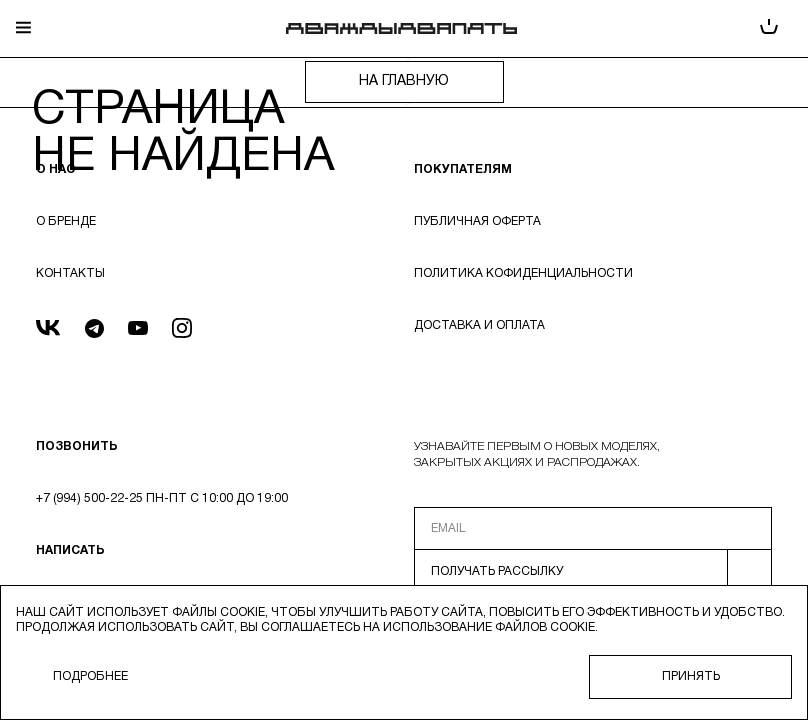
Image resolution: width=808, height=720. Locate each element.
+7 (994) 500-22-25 (89, 498)
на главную (404, 81)
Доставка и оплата (479, 325)
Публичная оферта (477, 221)
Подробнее (90, 676)
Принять (691, 676)
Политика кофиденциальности (523, 273)
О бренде (66, 221)
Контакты (70, 273)
